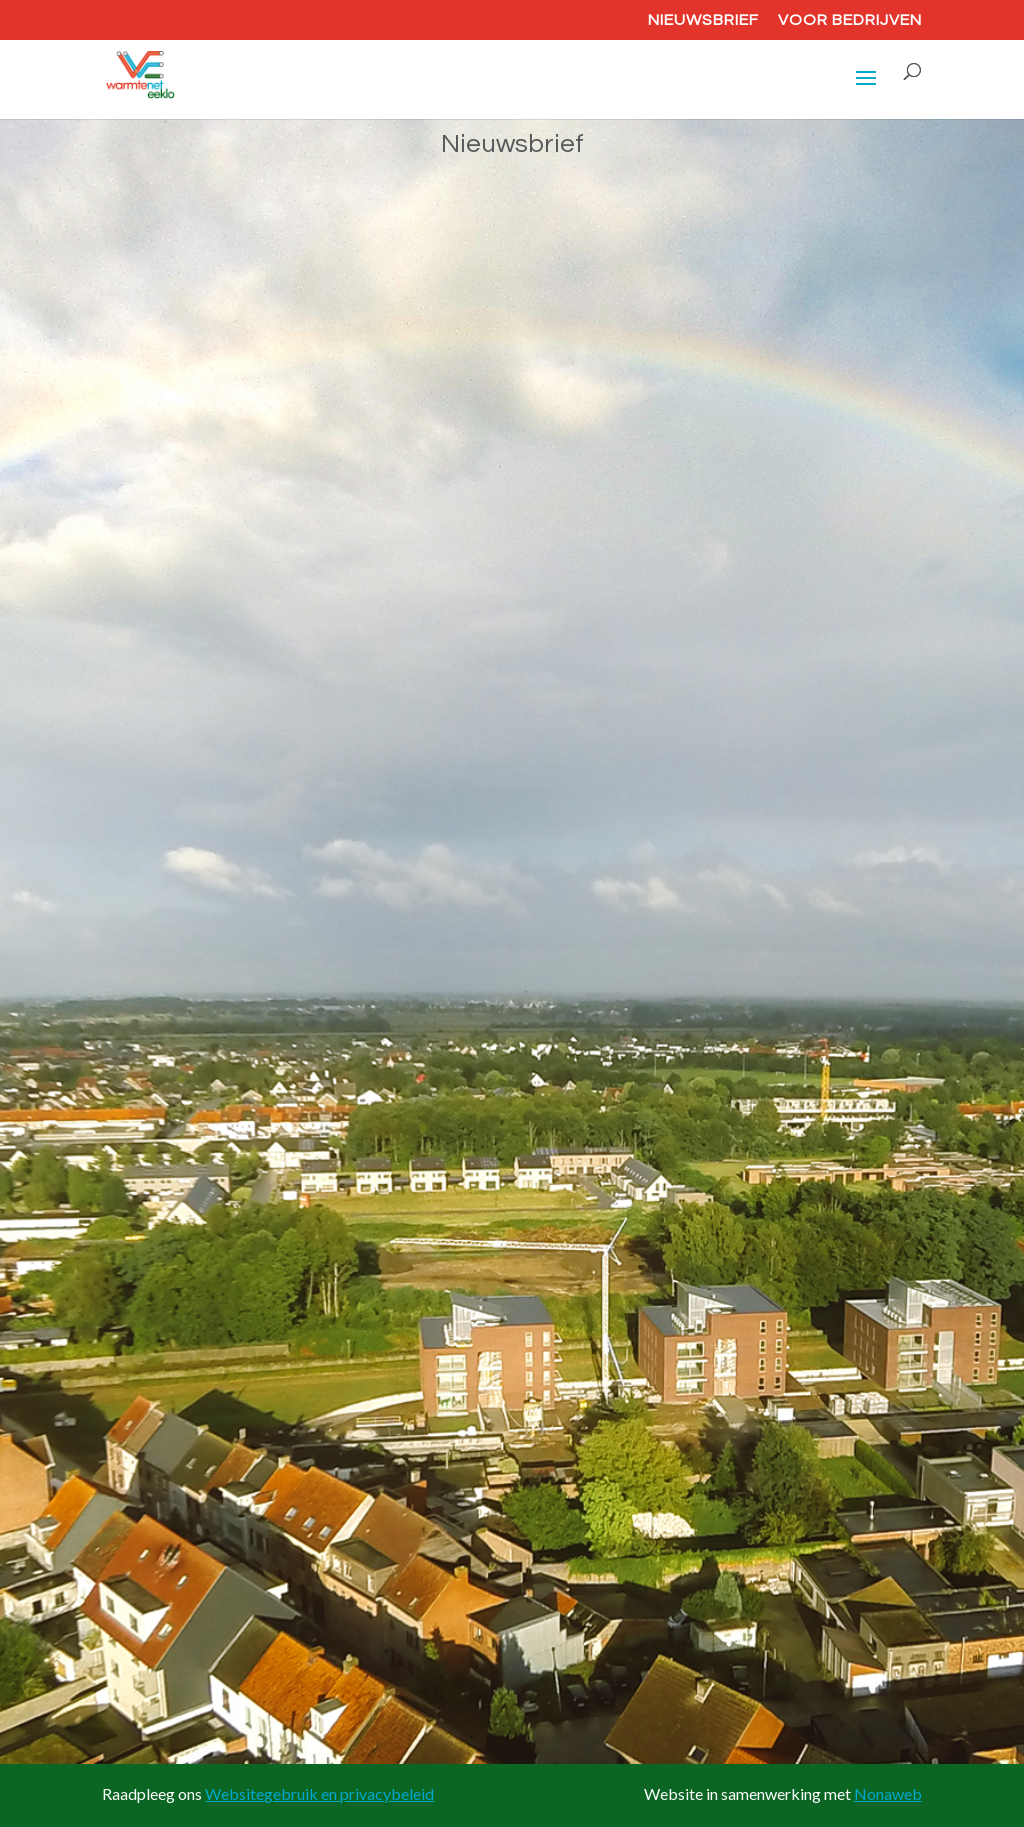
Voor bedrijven (850, 20)
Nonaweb (888, 1793)
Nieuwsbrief (703, 20)
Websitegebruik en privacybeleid (319, 1793)
